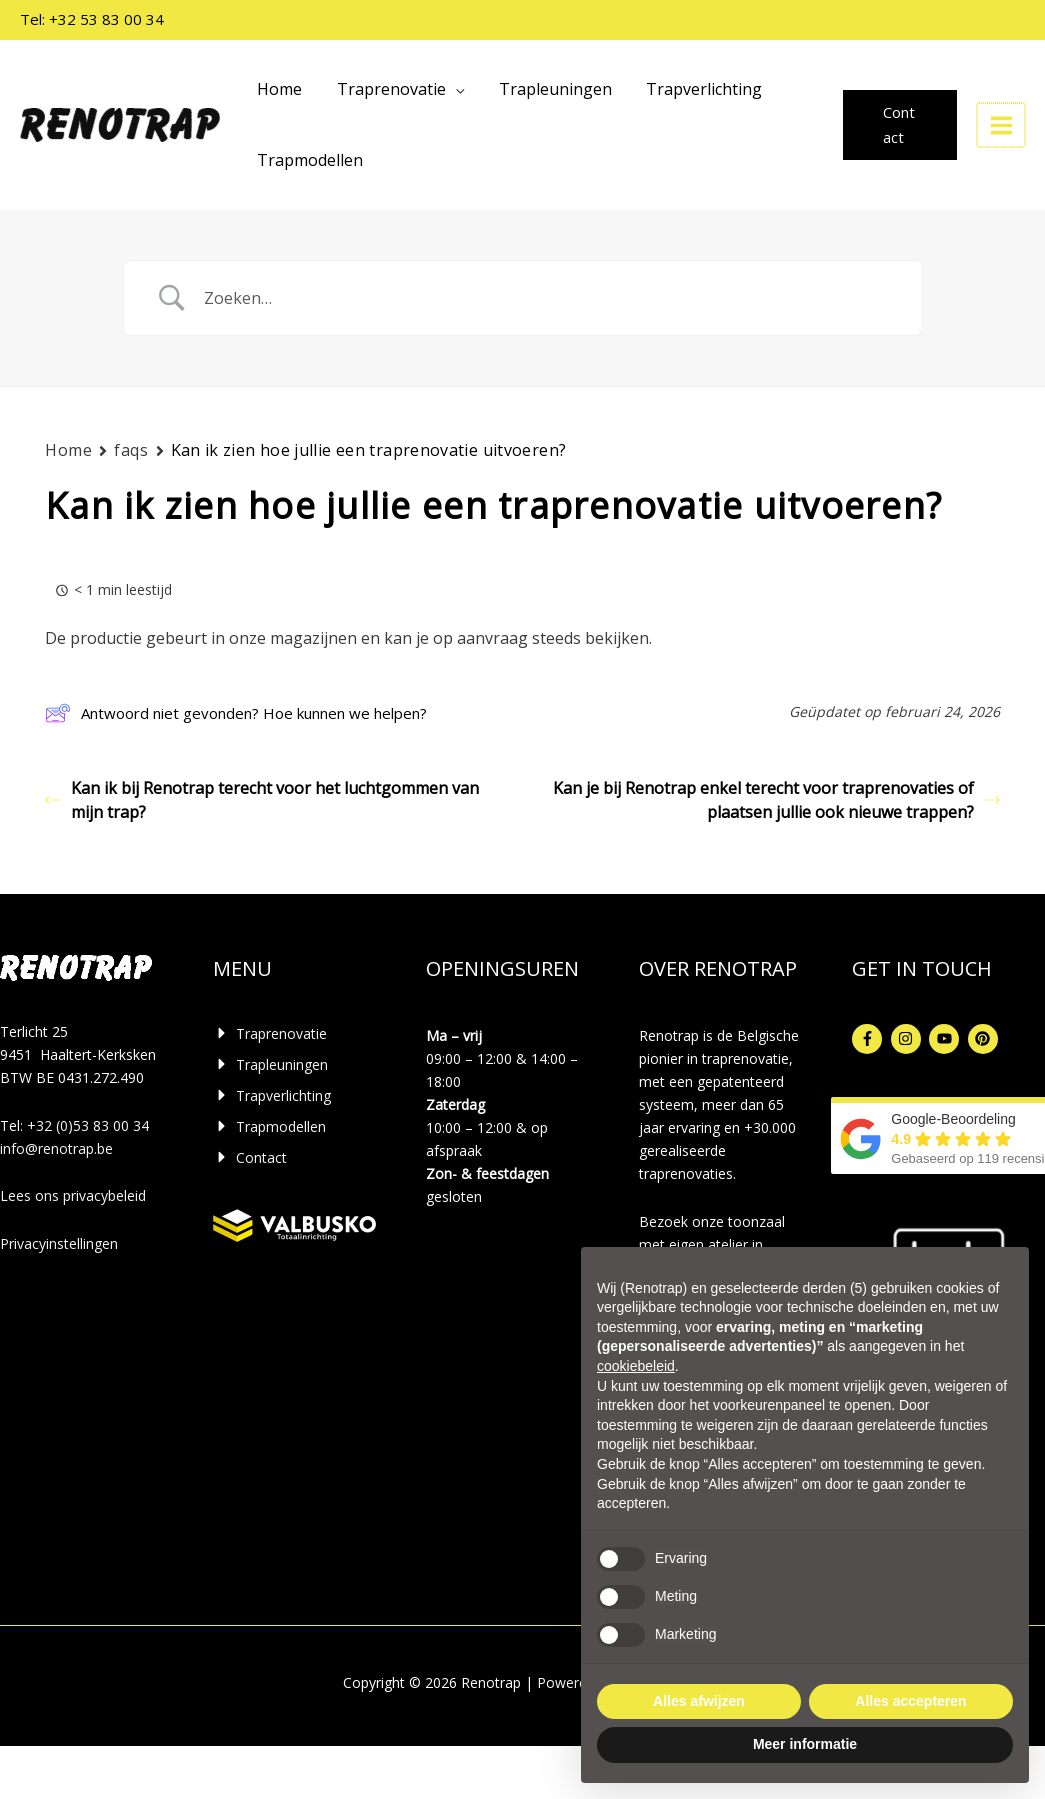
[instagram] (908, 1039)
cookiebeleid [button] (636, 1366)
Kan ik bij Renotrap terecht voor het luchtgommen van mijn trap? (262, 800)
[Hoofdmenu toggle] (1002, 125)
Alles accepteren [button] (910, 1701)
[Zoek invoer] (548, 298)
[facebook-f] (869, 1039)
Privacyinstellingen (59, 1243)
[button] (901, 125)
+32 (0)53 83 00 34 (88, 1125)
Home (68, 450)
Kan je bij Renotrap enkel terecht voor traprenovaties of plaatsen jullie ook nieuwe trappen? (776, 800)
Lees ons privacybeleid (73, 1195)
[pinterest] (985, 1039)
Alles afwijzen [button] (699, 1701)
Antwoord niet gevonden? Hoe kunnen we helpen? (236, 713)
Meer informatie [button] (805, 1744)
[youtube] (946, 1039)
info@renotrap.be (56, 1148)
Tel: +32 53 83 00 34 (92, 19)
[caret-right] (270, 1033)
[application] (451, 89)
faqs (131, 450)
